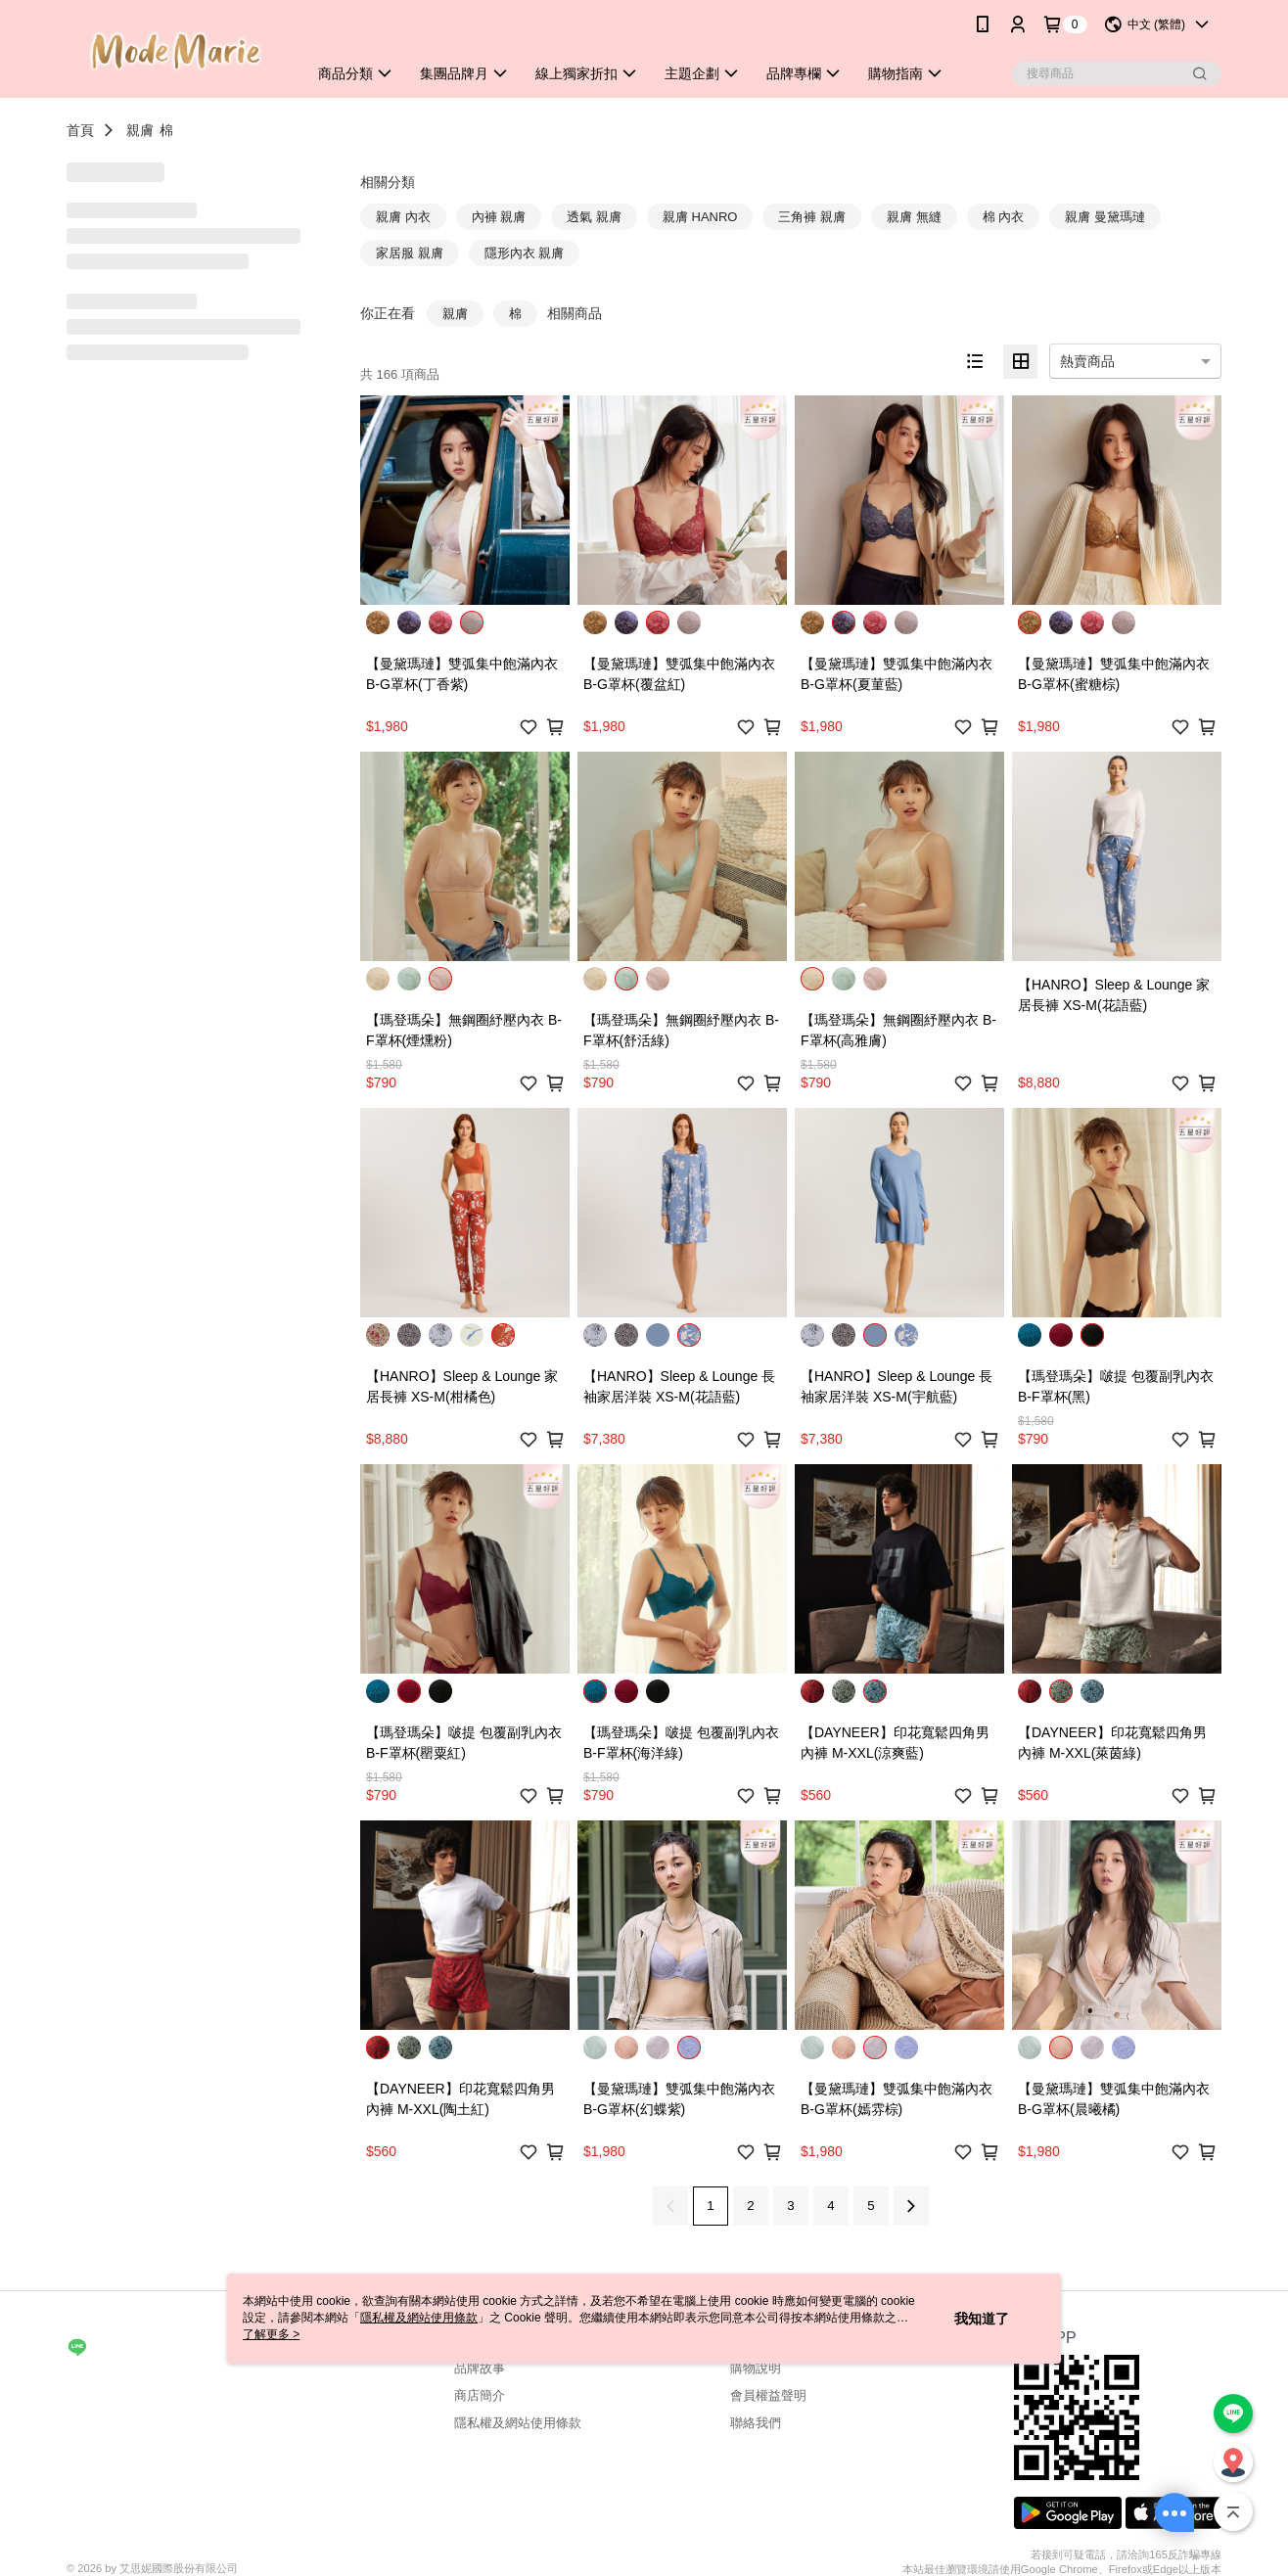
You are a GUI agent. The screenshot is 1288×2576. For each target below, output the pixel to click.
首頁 (80, 130)
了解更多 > (271, 2334)
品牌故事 (479, 2368)
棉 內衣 (1004, 216)
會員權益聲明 (768, 2395)
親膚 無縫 (914, 216)
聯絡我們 (755, 2422)
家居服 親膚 (409, 253)
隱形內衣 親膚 (524, 253)
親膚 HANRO (700, 216)
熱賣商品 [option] (1087, 361)
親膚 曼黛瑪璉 (1105, 216)
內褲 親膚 (499, 216)
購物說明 (755, 2368)
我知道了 (981, 2318)
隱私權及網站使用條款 (517, 2422)
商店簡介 (479, 2395)
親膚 (140, 130)
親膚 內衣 (403, 216)
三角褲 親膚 (812, 216)
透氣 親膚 (594, 216)
